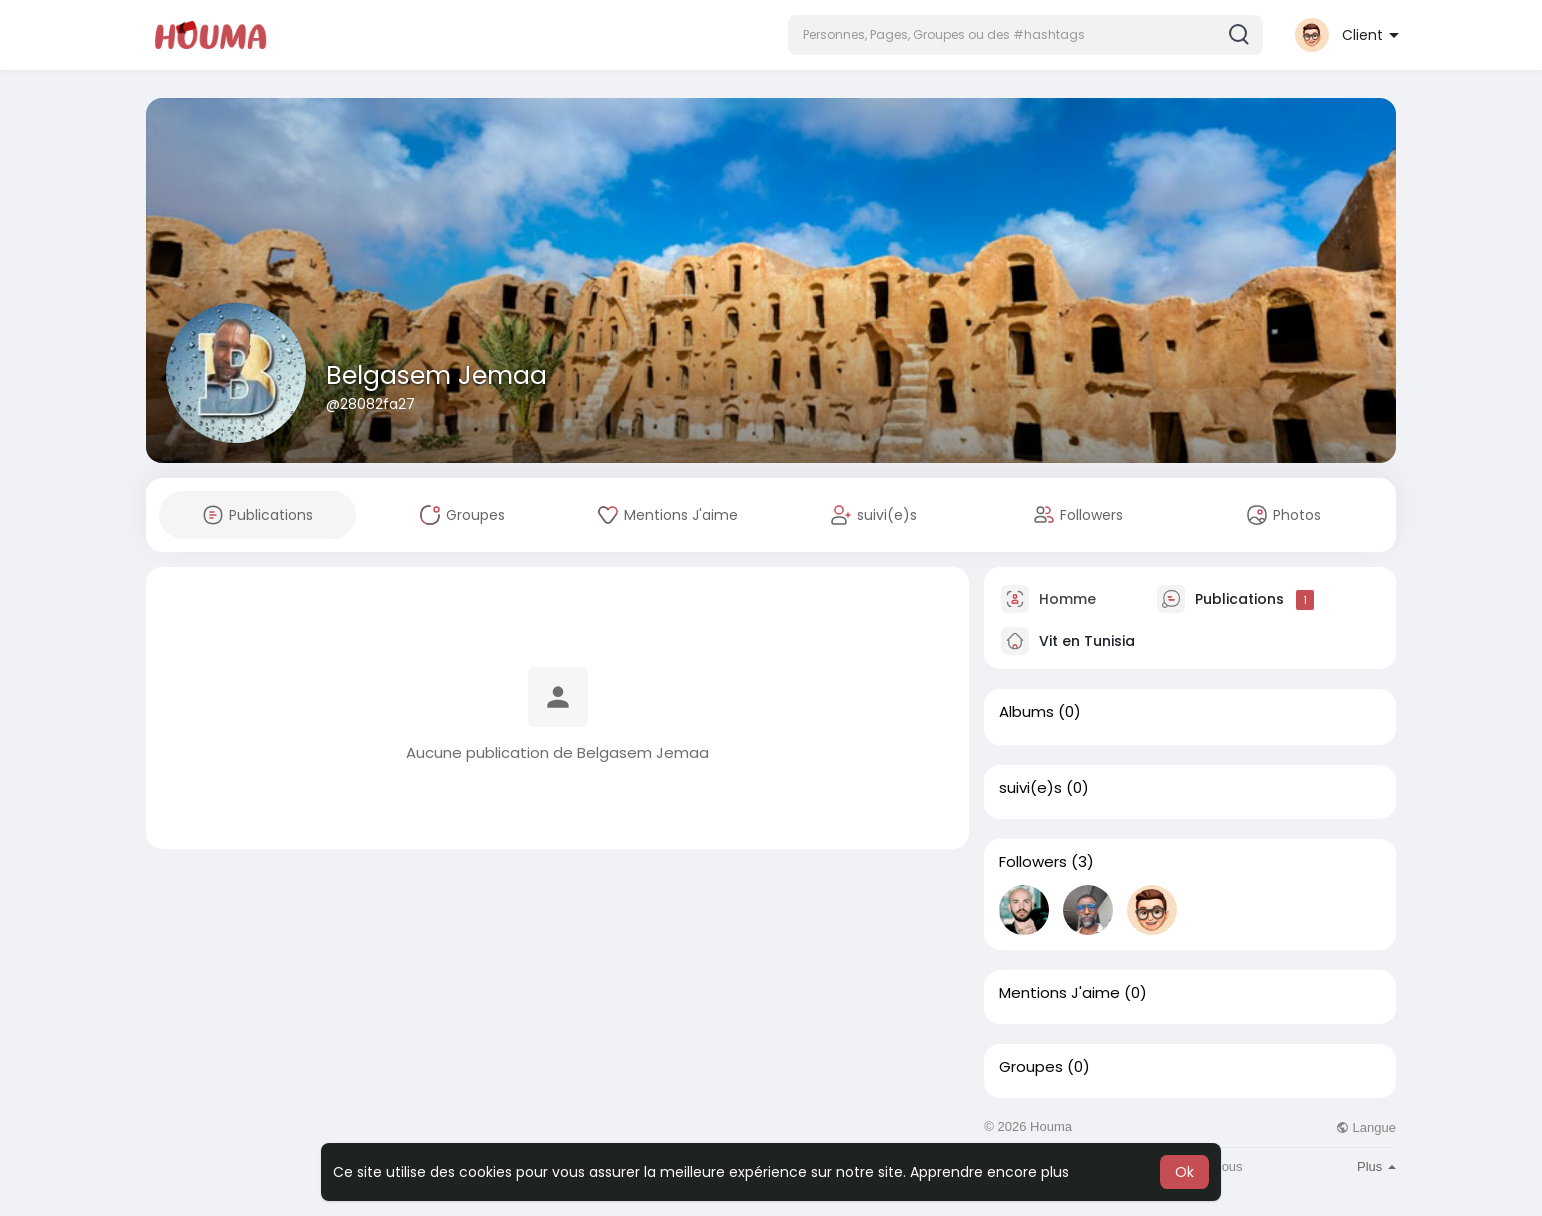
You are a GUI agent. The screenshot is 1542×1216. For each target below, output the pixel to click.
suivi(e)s (1030, 788)
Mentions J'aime (1059, 993)
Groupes (1031, 1067)
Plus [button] (1376, 1166)
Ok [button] (1184, 1172)
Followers (1033, 862)
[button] (1025, 35)
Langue (1366, 1127)
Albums (1026, 712)
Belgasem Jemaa (436, 375)
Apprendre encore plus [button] (989, 1172)
